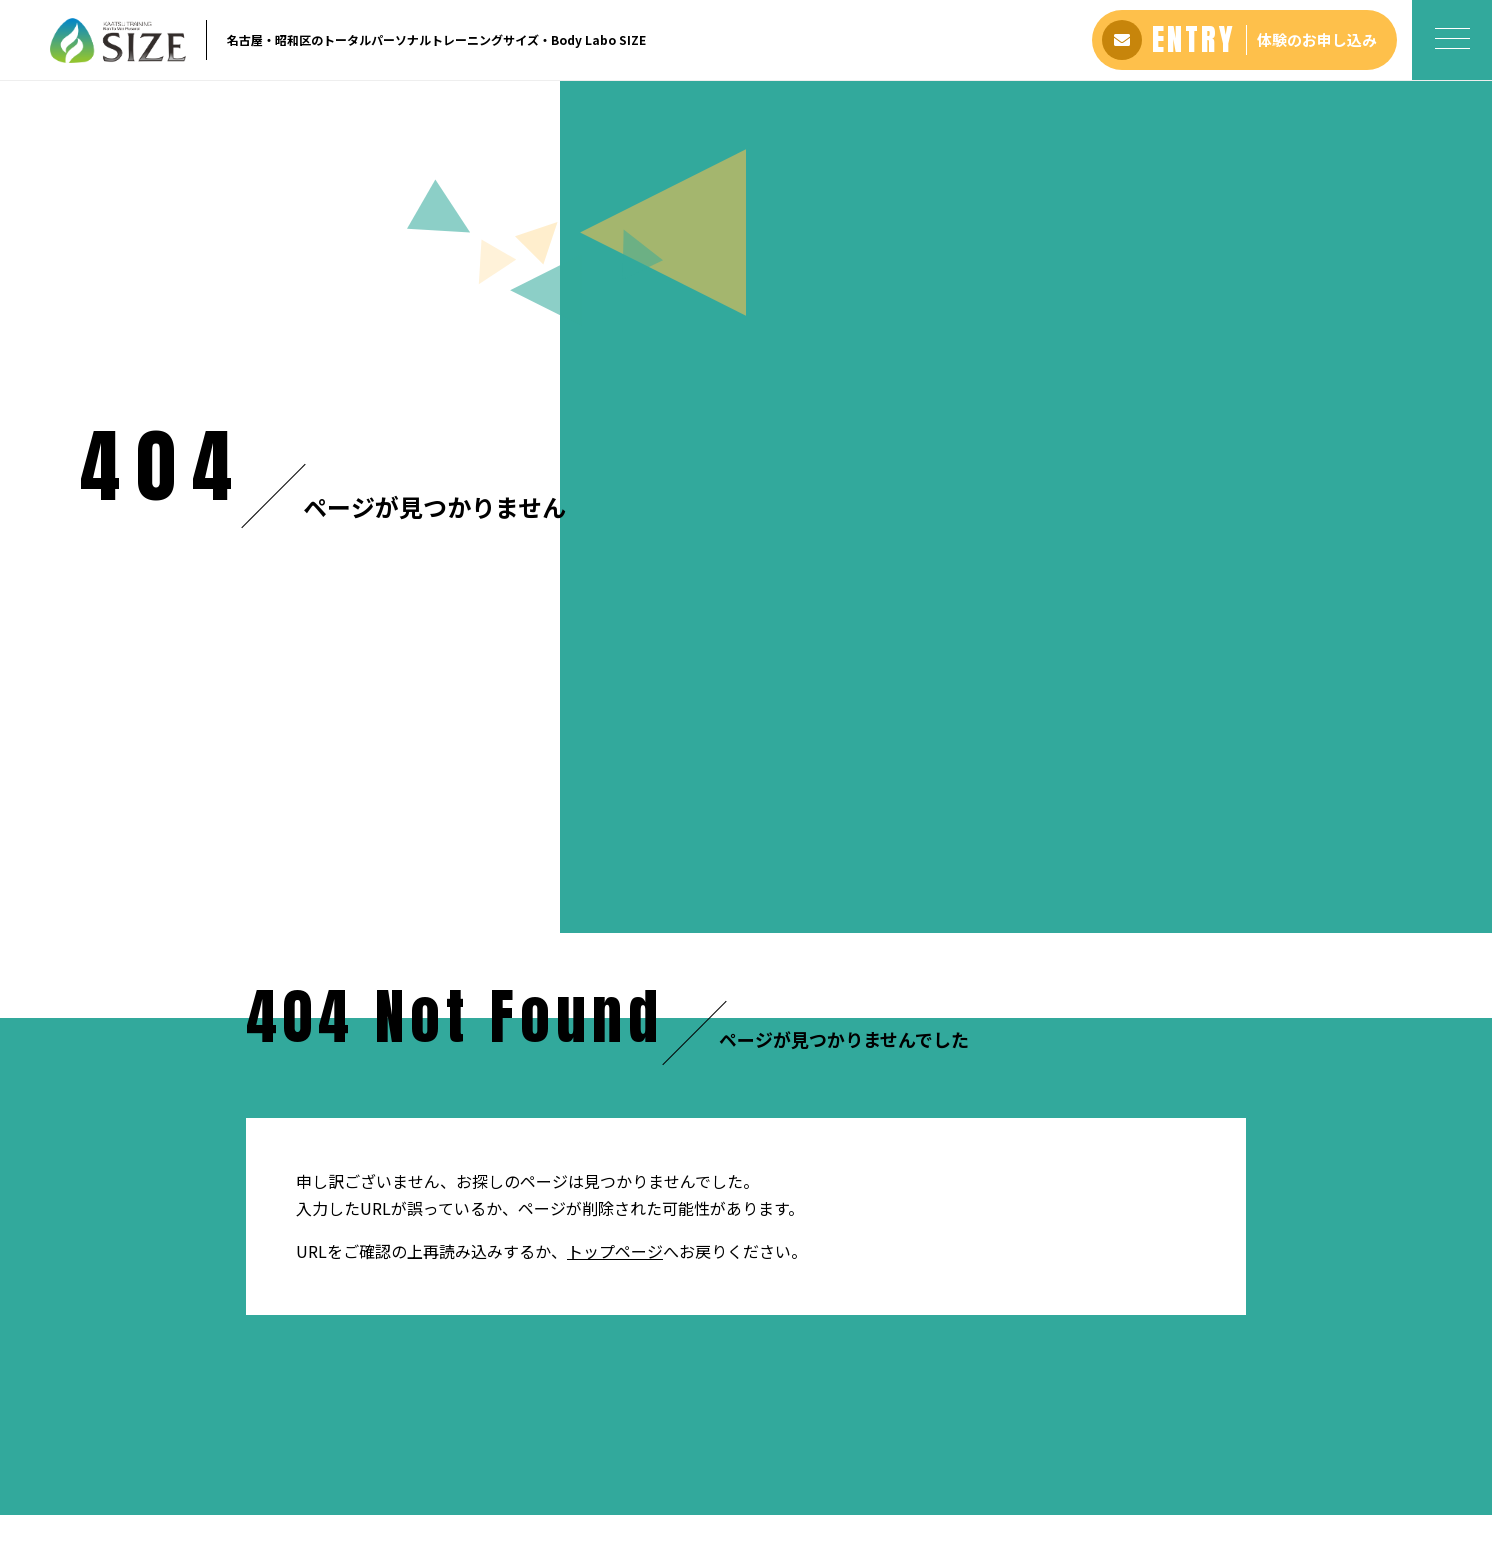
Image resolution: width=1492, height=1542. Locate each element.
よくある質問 (711, 1432)
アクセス (795, 1432)
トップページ (615, 346)
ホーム (99, 739)
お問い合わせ (937, 1432)
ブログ (859, 1432)
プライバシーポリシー (1064, 1432)
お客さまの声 (612, 1432)
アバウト (442, 1432)
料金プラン (520, 1432)
